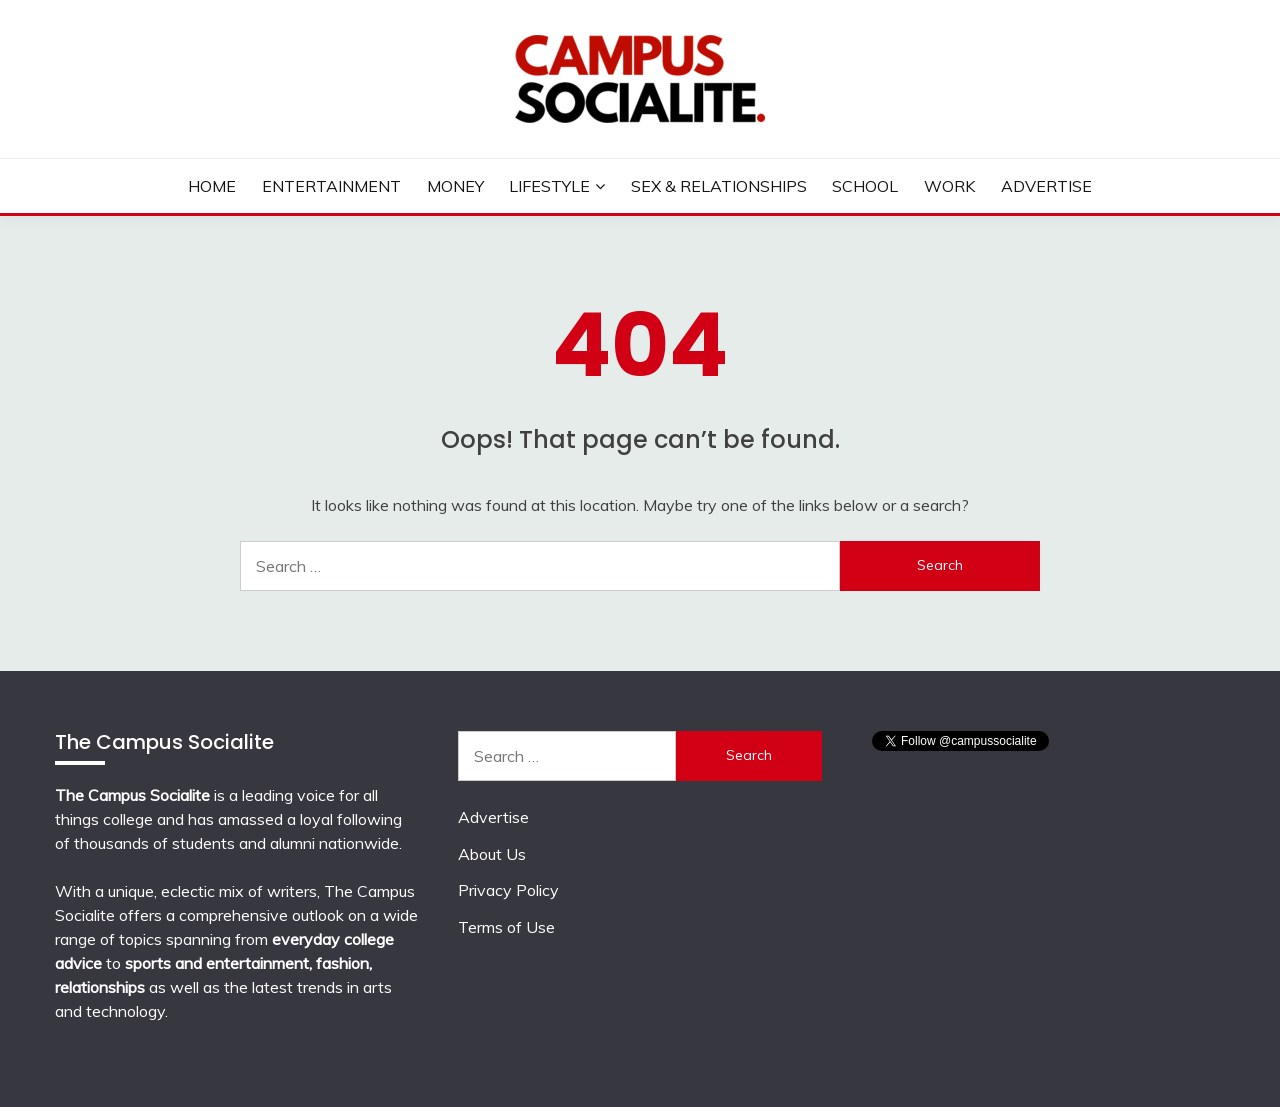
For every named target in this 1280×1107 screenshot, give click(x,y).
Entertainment (331, 186)
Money (455, 186)
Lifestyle (549, 186)
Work (949, 186)
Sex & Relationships (719, 186)
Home (212, 186)
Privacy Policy (508, 890)
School (865, 186)
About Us (492, 854)
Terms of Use (506, 927)
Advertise (1046, 186)
